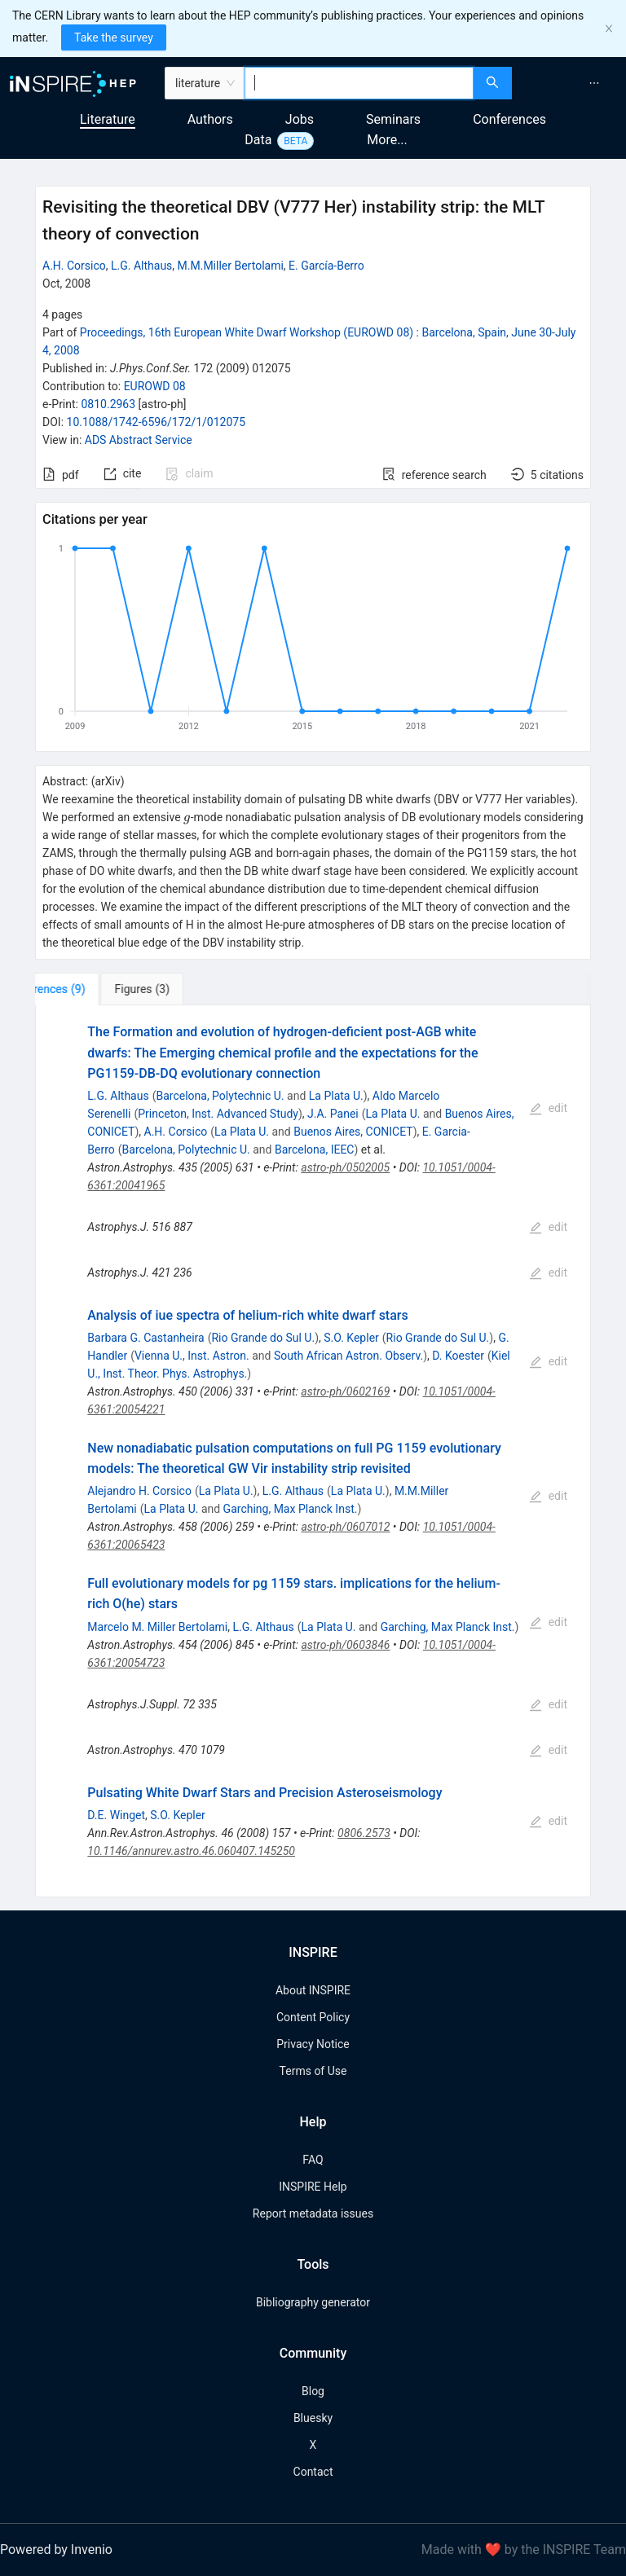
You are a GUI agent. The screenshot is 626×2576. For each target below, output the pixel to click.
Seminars (393, 119)
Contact (313, 2471)
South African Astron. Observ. (348, 1355)
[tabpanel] (313, 1451)
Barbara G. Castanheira (145, 1337)
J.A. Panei (333, 1113)
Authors (210, 119)
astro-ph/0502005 (345, 1167)
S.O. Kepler (351, 1337)
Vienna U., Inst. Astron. (191, 1355)
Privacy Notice (312, 2044)
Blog (313, 2391)
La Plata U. (336, 1095)
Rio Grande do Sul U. (263, 1337)
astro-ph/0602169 (345, 1391)
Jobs (299, 119)
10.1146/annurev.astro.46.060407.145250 (191, 1850)
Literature (107, 119)
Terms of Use (313, 2070)
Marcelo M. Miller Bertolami (157, 1626)
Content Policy (313, 2017)
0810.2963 (108, 404)
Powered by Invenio (56, 2549)
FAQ (312, 2159)
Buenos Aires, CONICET (352, 1131)
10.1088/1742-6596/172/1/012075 (156, 422)
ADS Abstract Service (138, 439)
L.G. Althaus (141, 265)
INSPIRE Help (312, 2186)
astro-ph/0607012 (345, 1526)
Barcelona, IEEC (315, 1149)
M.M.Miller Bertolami (231, 265)
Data (258, 139)
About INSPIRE (313, 1990)
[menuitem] (594, 83)
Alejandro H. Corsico (139, 1490)
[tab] (86, 989)
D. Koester (458, 1355)
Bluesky (313, 2417)
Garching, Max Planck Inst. (290, 1508)
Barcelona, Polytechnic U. (220, 1095)
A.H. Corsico (74, 265)
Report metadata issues (313, 2213)
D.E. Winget (116, 1815)
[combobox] (359, 83)
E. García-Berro (326, 265)
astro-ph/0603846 (345, 1644)
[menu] (571, 83)
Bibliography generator (313, 2302)
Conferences (509, 119)
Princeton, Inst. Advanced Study (218, 1113)
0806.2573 (363, 1833)
